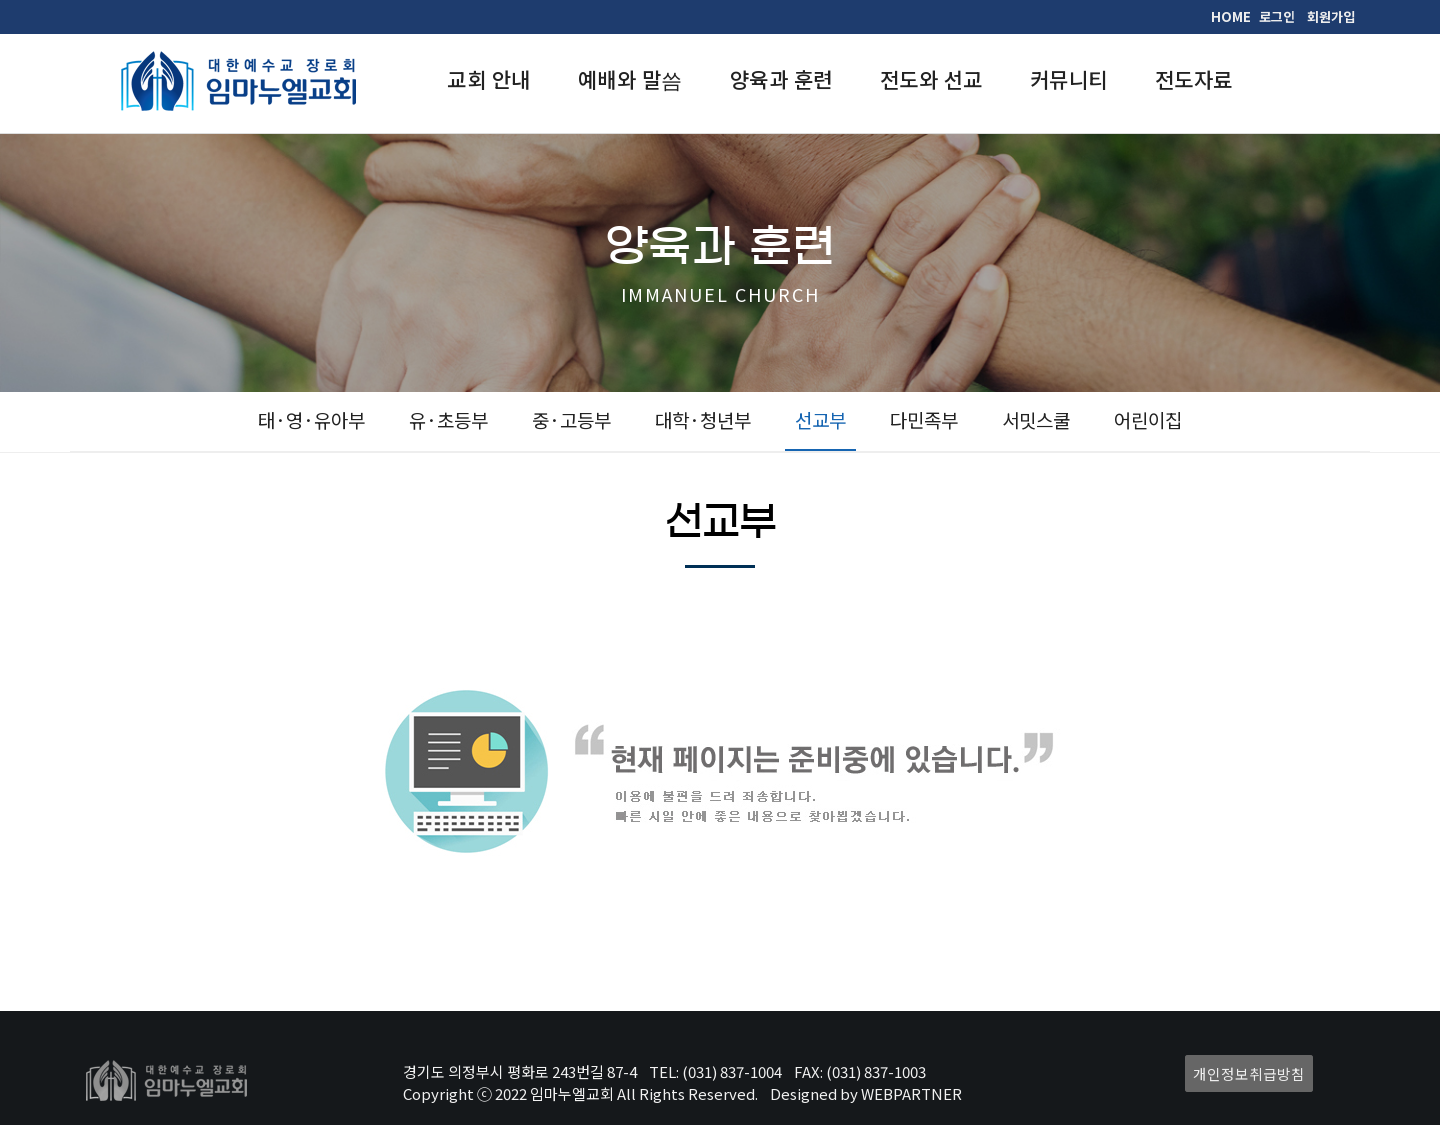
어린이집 (1148, 419)
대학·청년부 (703, 419)
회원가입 (1331, 16)
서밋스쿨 (1036, 419)
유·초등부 (448, 419)
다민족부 (924, 419)
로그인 (1277, 16)
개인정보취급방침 (1249, 1073)
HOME (1231, 16)
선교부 (820, 419)
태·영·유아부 (311, 419)
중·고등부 (571, 419)
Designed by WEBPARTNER (866, 1093)
